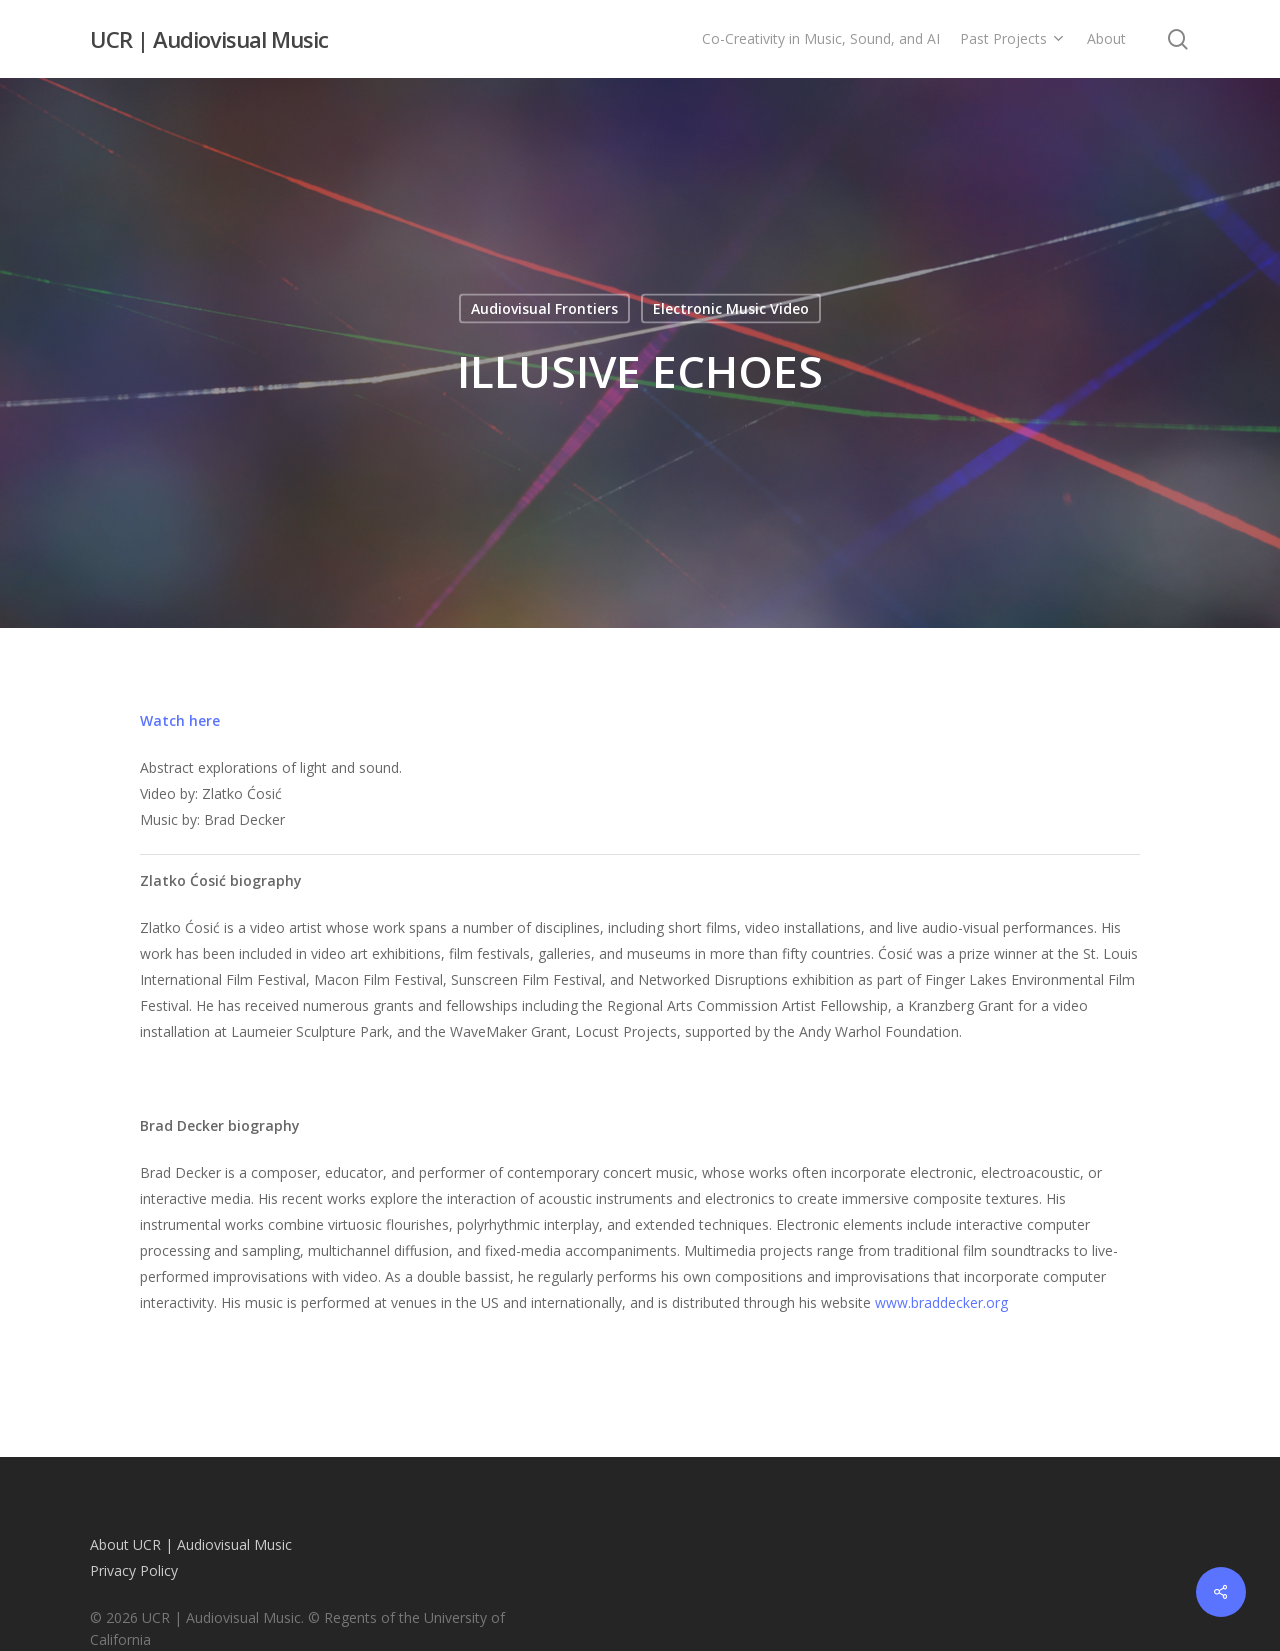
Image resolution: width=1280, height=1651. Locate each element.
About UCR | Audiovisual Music (191, 1544)
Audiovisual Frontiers (544, 308)
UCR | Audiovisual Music (209, 39)
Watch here (180, 720)
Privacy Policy (134, 1570)
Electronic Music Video (731, 308)
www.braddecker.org (941, 1302)
